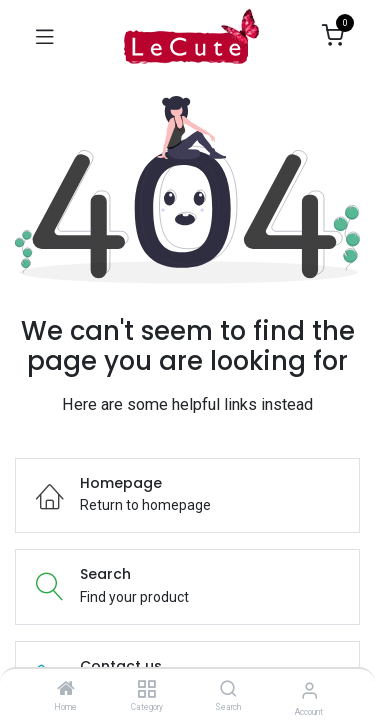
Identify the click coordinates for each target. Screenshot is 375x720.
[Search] (228, 690)
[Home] (66, 690)
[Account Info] (309, 690)
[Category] (146, 690)
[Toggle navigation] (45, 36)
